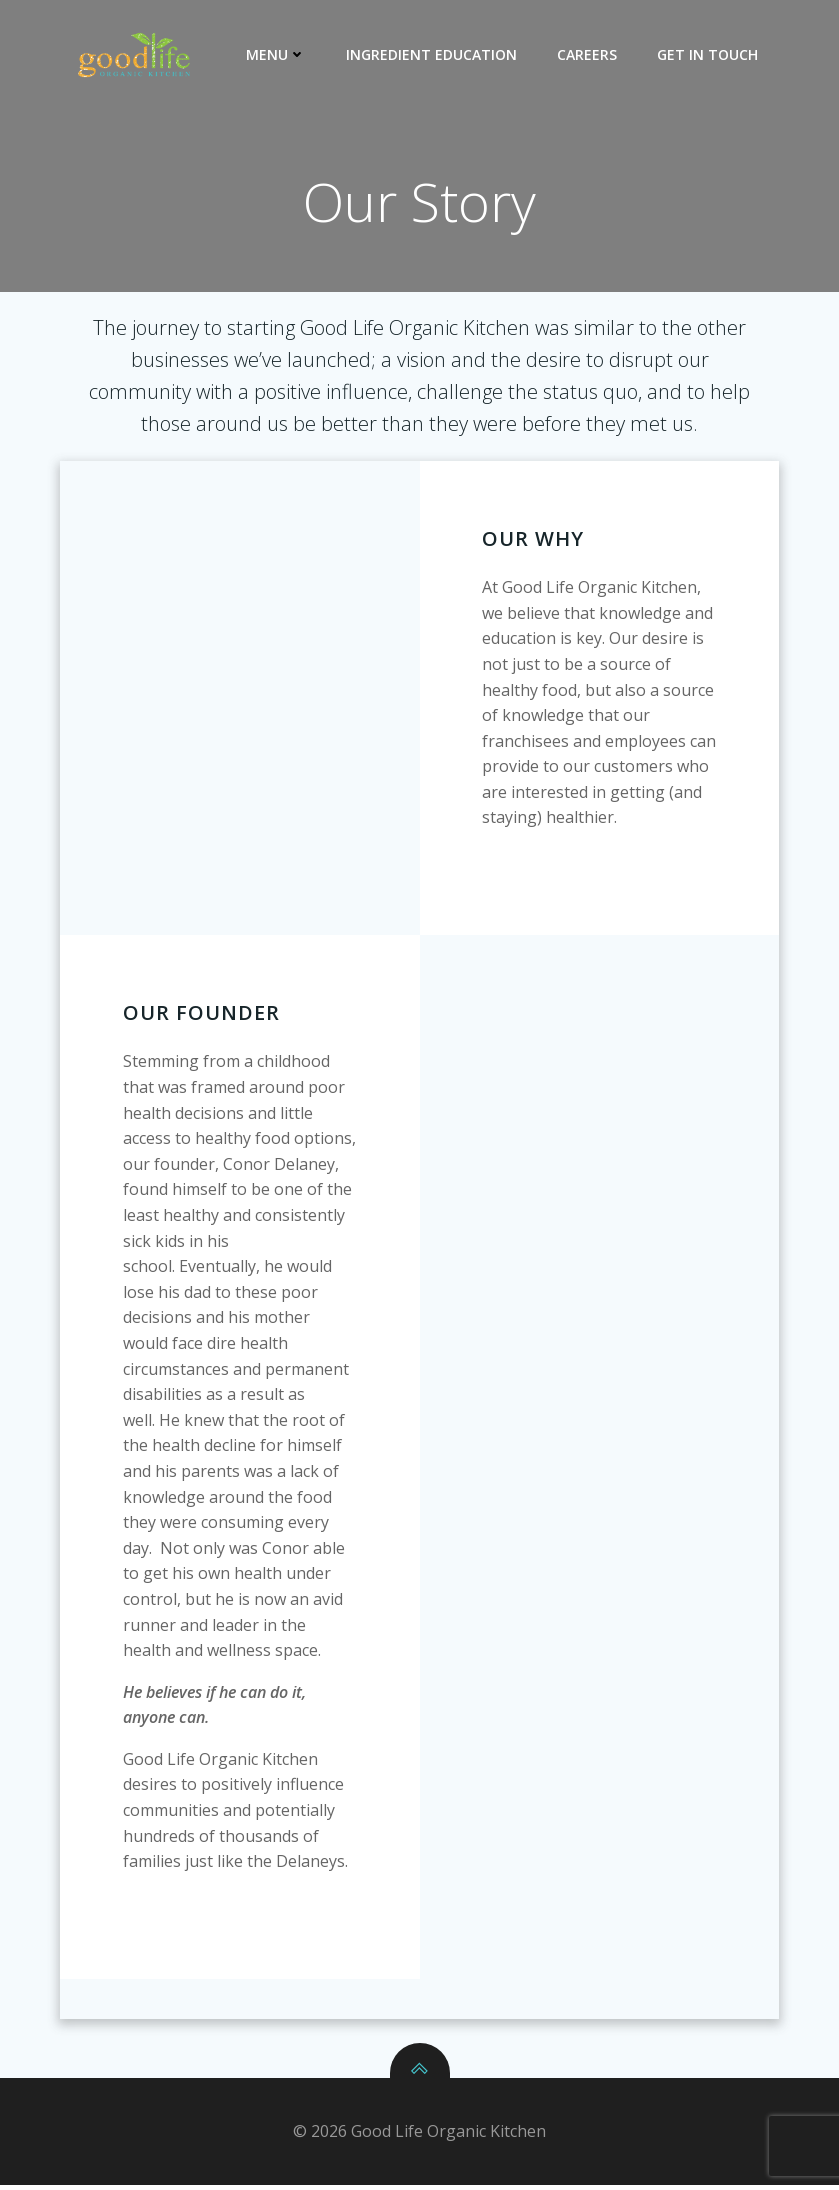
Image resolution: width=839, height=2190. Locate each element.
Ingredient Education (433, 54)
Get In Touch (709, 54)
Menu (278, 54)
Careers (589, 54)
